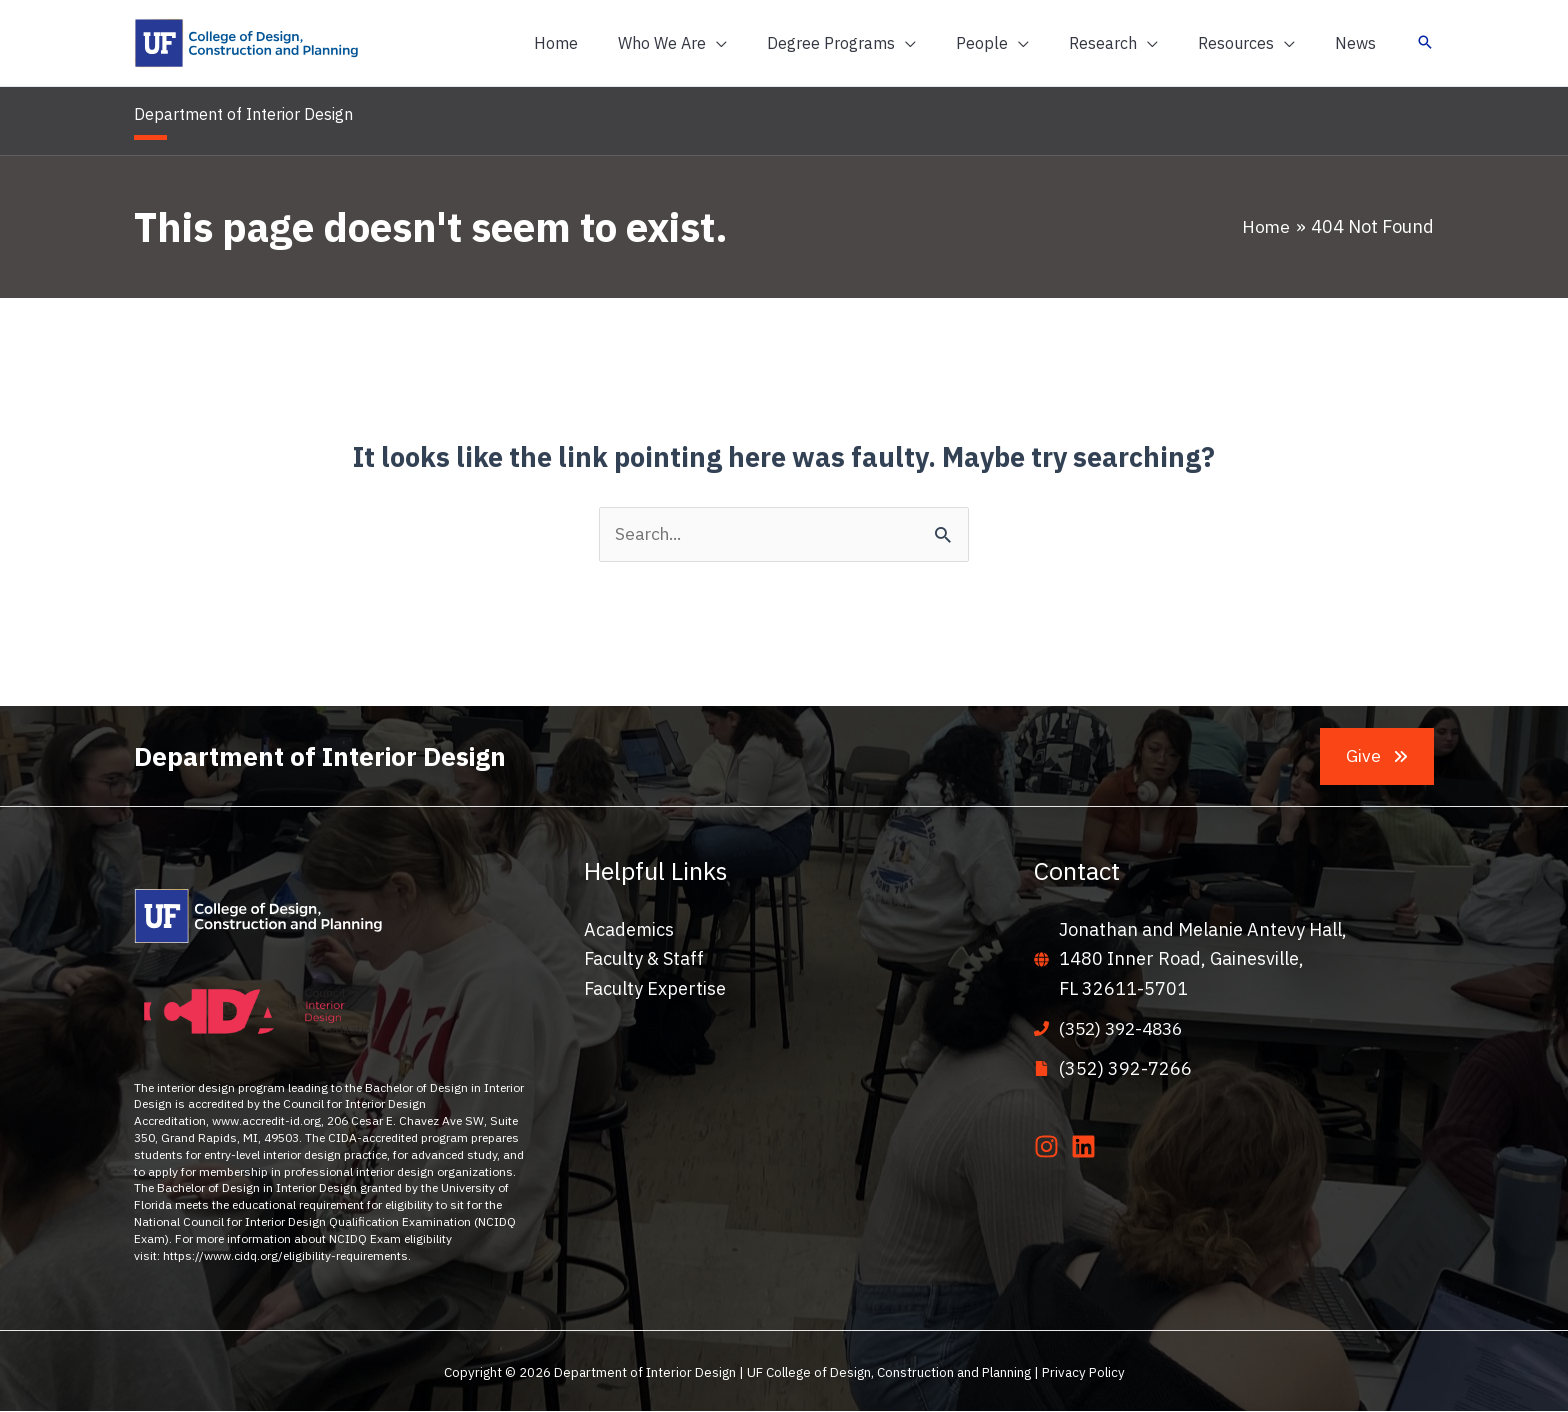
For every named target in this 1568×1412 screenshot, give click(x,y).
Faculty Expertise (655, 989)
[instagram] (1050, 1146)
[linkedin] (1087, 1146)
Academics (629, 930)
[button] (716, 43)
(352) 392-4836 (1125, 1029)
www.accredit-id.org (266, 1121)
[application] (760, 43)
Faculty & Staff (644, 959)
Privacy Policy (1083, 1372)
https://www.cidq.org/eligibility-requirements (285, 1256)
